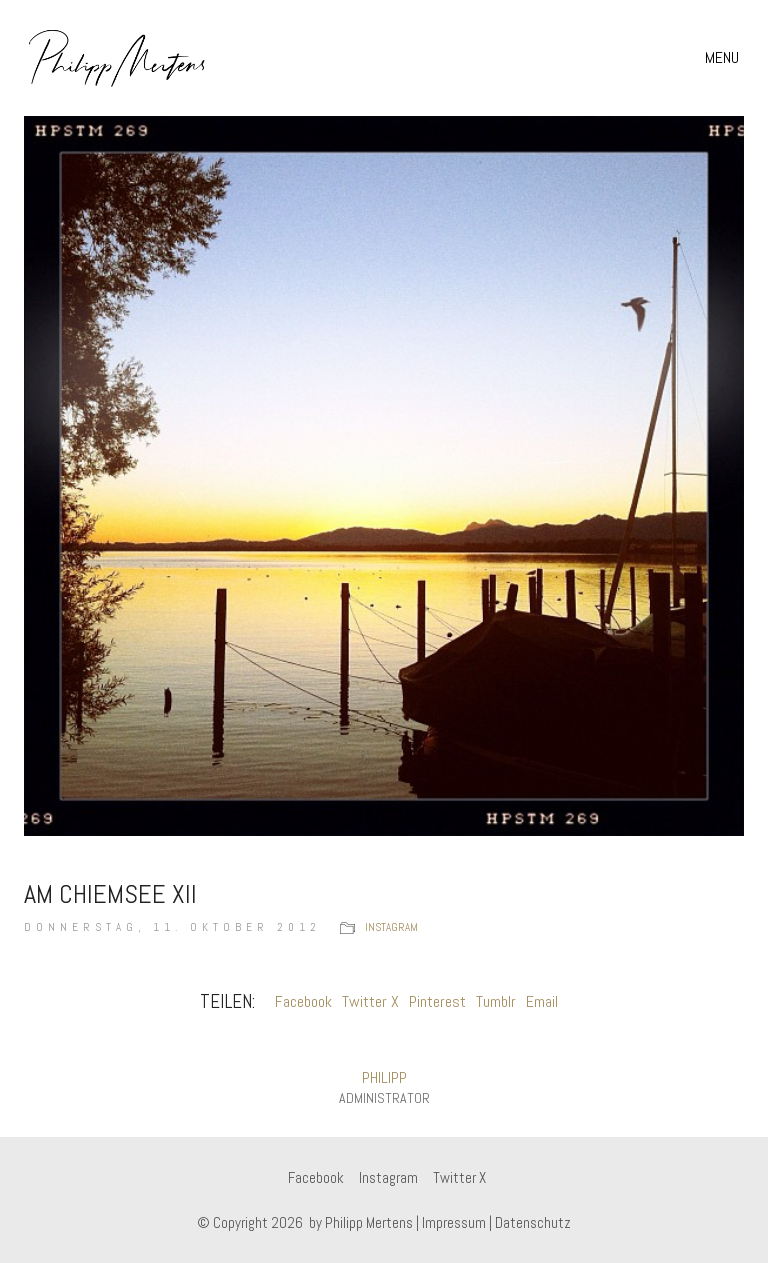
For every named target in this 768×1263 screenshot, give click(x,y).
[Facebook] (316, 1178)
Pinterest (437, 1001)
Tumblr (496, 1001)
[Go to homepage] (117, 58)
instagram (391, 927)
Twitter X (370, 1001)
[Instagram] (388, 1178)
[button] (724, 58)
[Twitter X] (459, 1178)
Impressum (454, 1222)
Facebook (303, 1001)
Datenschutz (533, 1222)
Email (542, 1001)
